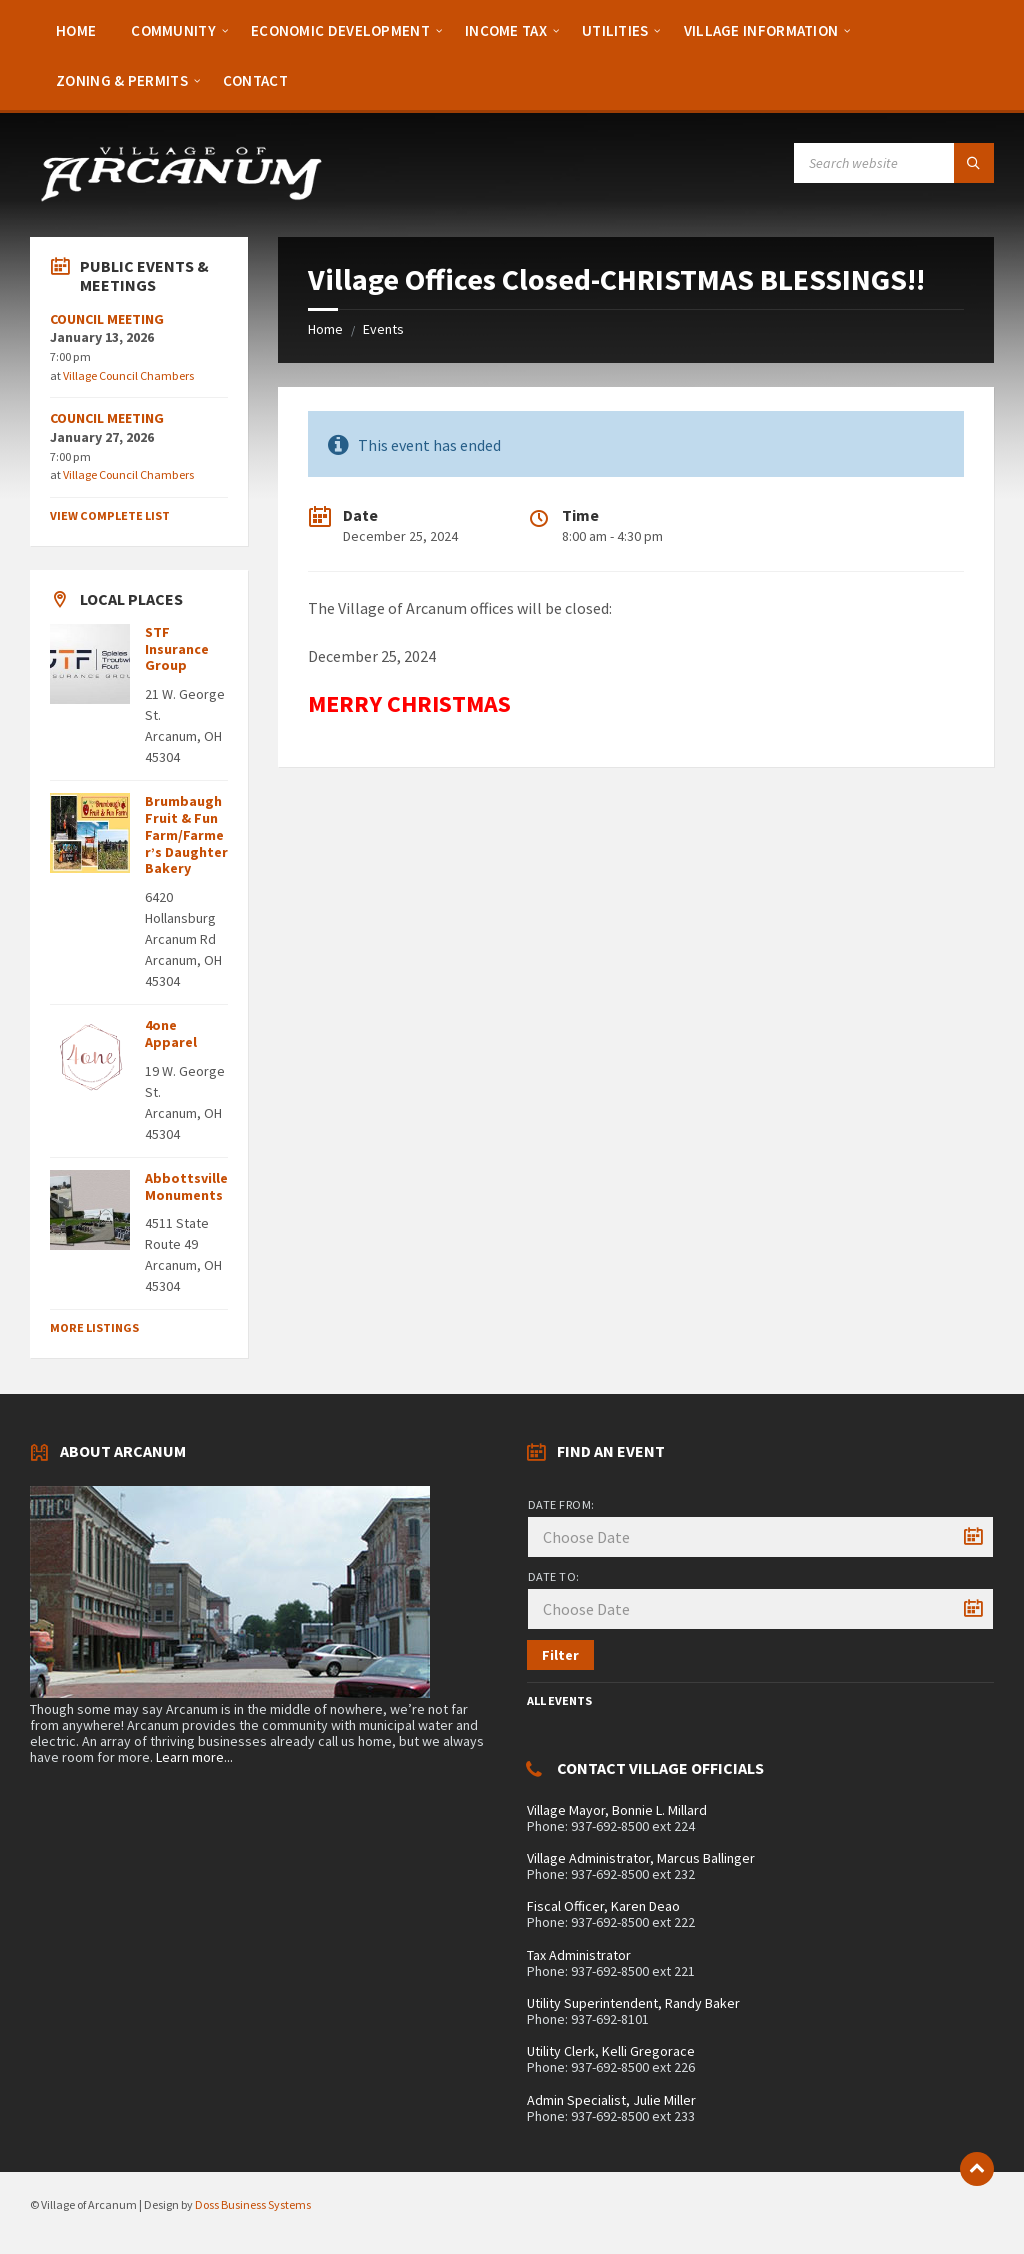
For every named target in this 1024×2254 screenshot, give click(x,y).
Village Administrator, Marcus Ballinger (641, 1858)
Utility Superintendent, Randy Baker (633, 2003)
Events (383, 329)
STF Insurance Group (177, 649)
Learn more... (194, 1757)
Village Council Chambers (128, 375)
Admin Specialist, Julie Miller (611, 2100)
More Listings (94, 1327)
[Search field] (894, 163)
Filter (560, 1655)
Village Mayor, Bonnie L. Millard (617, 1810)
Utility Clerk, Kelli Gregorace (611, 2051)
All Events (559, 1700)
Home (325, 329)
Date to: (554, 1576)
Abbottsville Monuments (186, 1186)
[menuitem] (76, 30)
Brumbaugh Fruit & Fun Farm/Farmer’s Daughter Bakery (186, 834)
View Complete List (110, 515)
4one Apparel (171, 1033)
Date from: (561, 1504)
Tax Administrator (579, 1955)
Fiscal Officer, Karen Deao (603, 1906)
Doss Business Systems (253, 2204)
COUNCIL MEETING (107, 319)
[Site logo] (180, 198)
